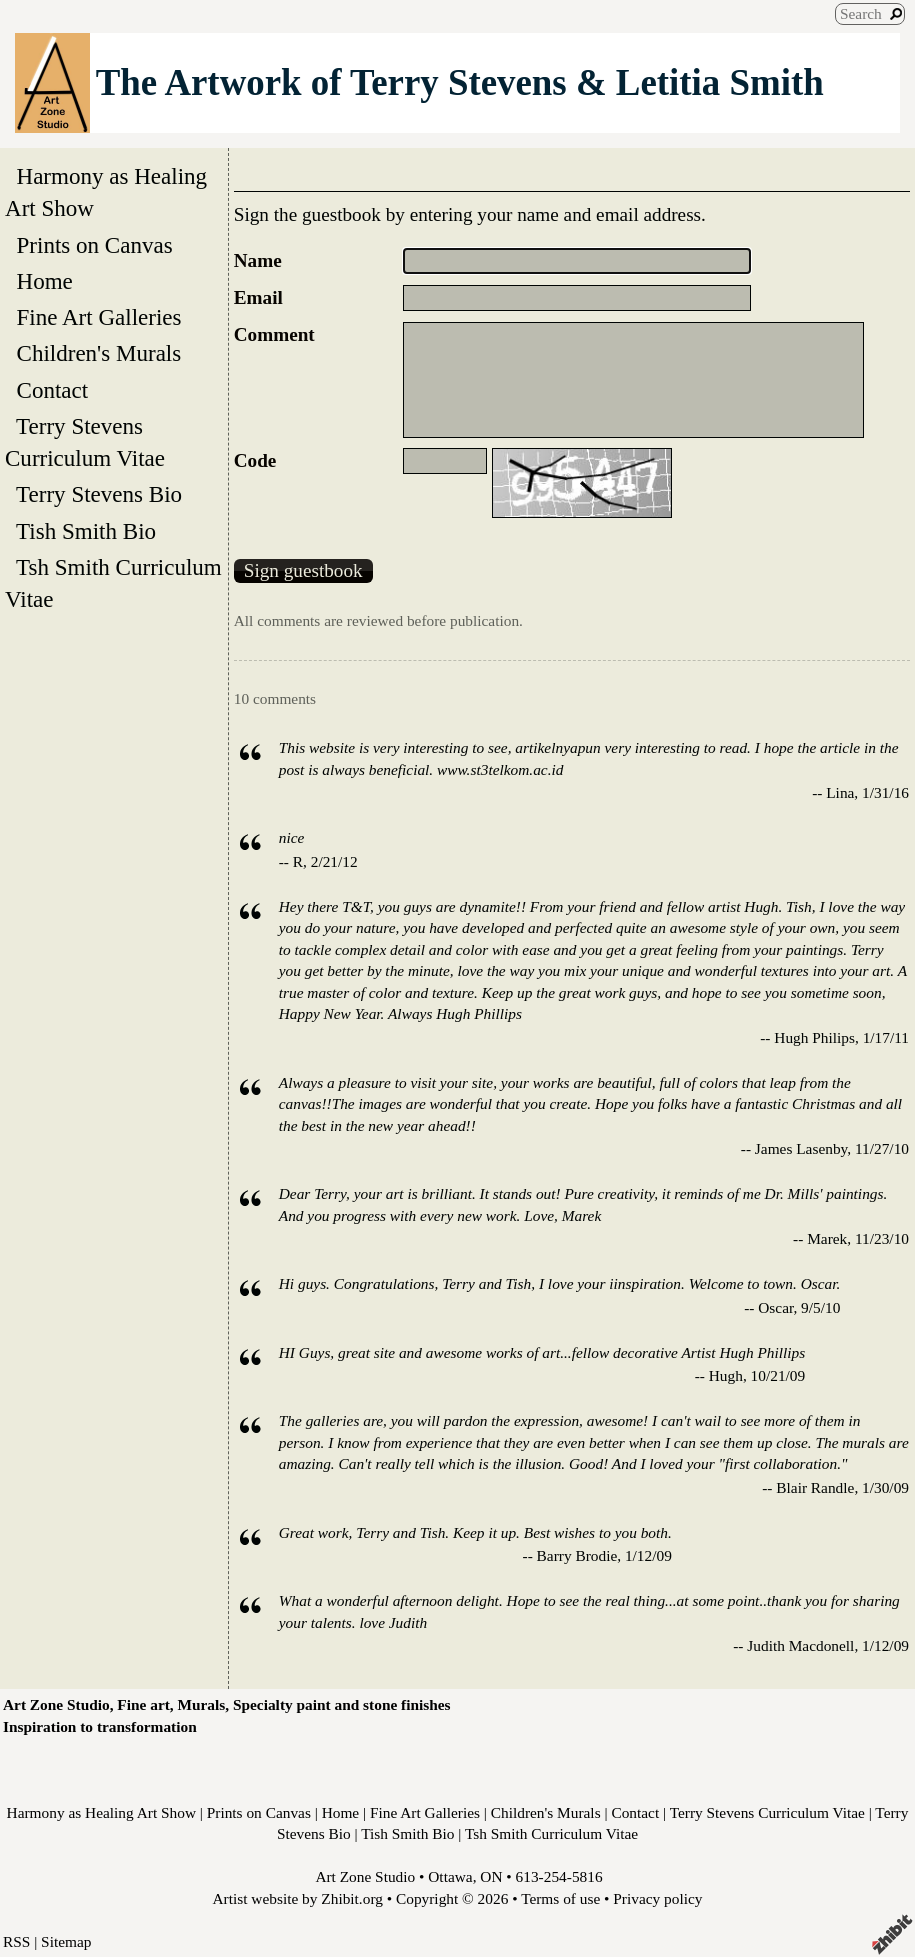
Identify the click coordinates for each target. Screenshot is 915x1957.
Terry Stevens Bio (99, 494)
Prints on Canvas (94, 245)
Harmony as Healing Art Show (106, 192)
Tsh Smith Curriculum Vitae (113, 583)
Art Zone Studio (365, 1876)
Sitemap (66, 1941)
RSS (16, 1941)
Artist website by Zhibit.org (298, 1898)
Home (44, 281)
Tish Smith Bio (86, 531)
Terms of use (560, 1898)
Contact (52, 390)
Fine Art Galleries (99, 317)
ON (491, 1876)
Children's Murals (99, 353)
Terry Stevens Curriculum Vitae (91, 442)
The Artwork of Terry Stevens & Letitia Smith (460, 82)
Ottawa (450, 1876)
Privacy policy (657, 1898)
